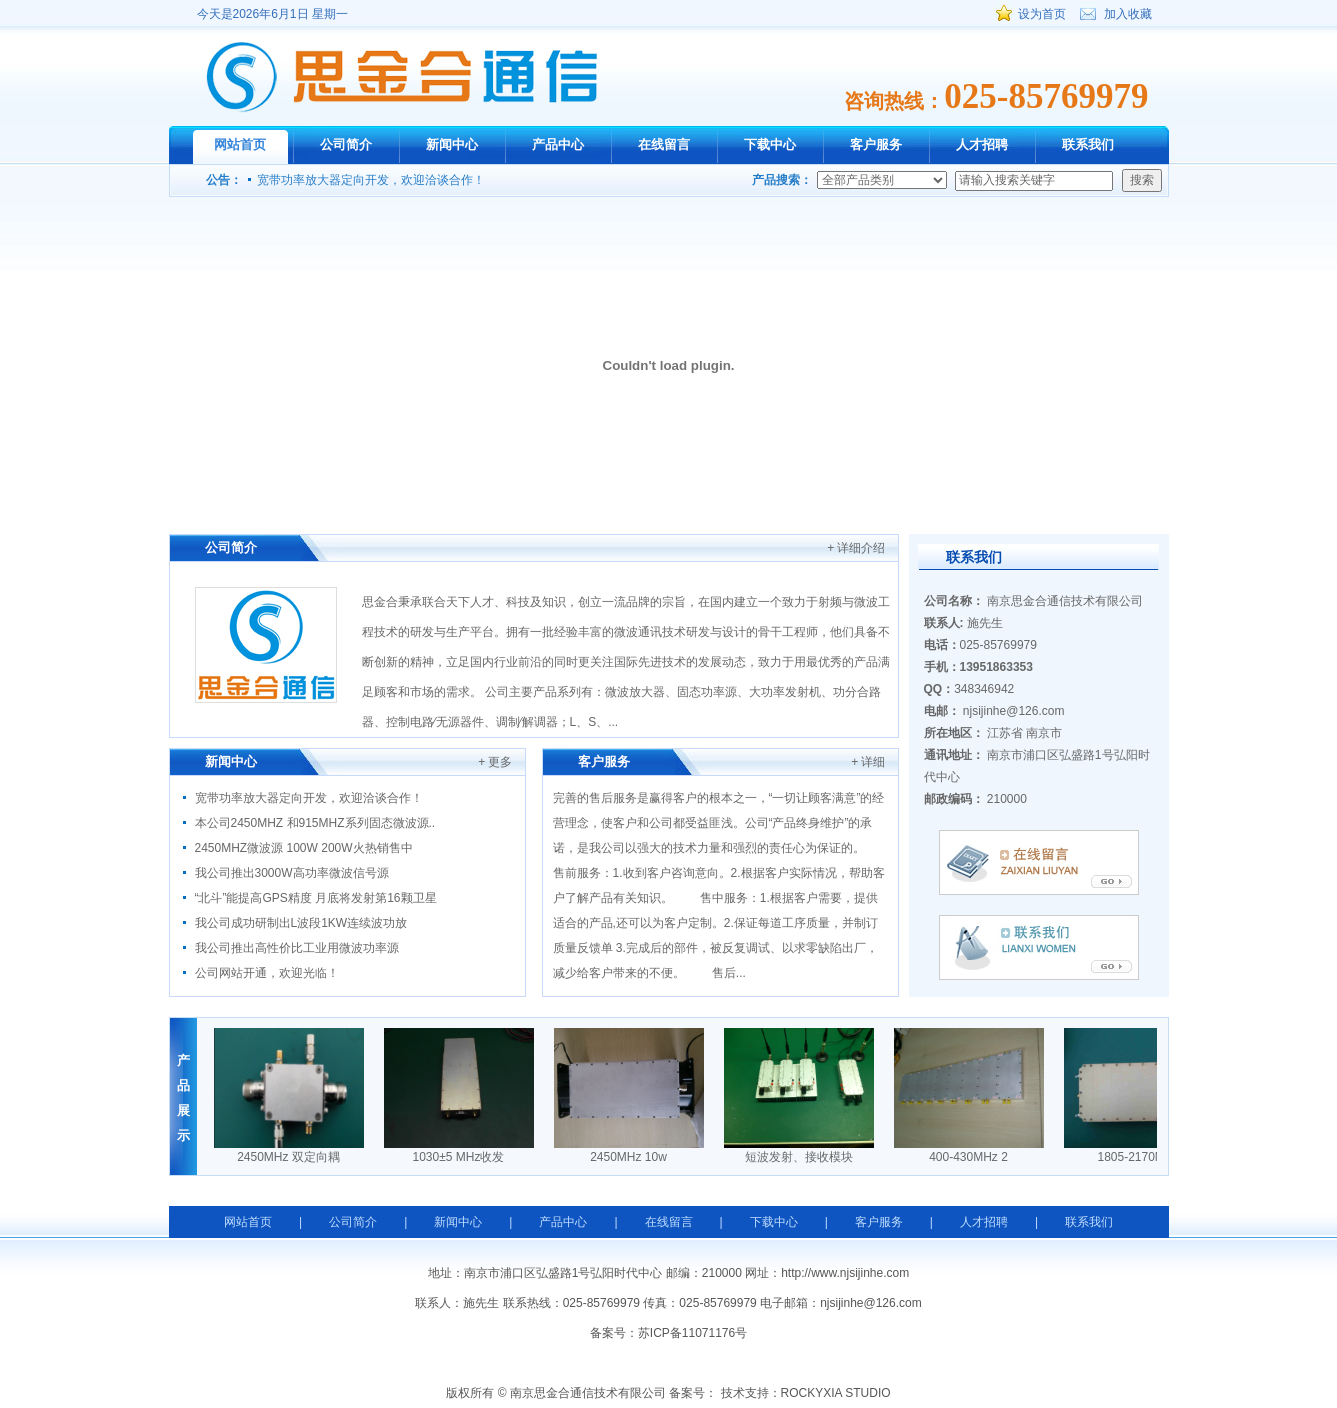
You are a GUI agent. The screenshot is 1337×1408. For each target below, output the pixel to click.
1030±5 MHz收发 (462, 1157)
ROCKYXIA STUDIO (836, 1393)
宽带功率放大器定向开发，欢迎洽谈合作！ (371, 180)
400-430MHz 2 (971, 1157)
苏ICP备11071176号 (692, 1333)
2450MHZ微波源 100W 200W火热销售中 (304, 848)
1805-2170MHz (1141, 1157)
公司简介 (346, 144)
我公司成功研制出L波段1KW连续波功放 (301, 923)
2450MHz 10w (631, 1157)
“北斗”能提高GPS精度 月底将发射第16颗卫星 (316, 898)
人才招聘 (982, 144)
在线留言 (664, 144)
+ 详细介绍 (856, 548)
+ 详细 (868, 762)
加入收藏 (1128, 14)
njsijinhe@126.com (1014, 711)
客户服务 (876, 144)
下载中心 (770, 144)
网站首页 (240, 144)
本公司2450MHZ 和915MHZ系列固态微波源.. (315, 823)
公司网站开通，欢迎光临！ (267, 973)
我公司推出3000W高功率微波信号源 (292, 873)
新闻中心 (452, 144)
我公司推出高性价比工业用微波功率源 (297, 948)
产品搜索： (782, 180)
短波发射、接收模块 (802, 1157)
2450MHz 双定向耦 (291, 1157)
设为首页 (1042, 14)
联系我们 (1088, 144)
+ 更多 (495, 762)
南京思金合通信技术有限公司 (401, 76)
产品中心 (558, 144)
